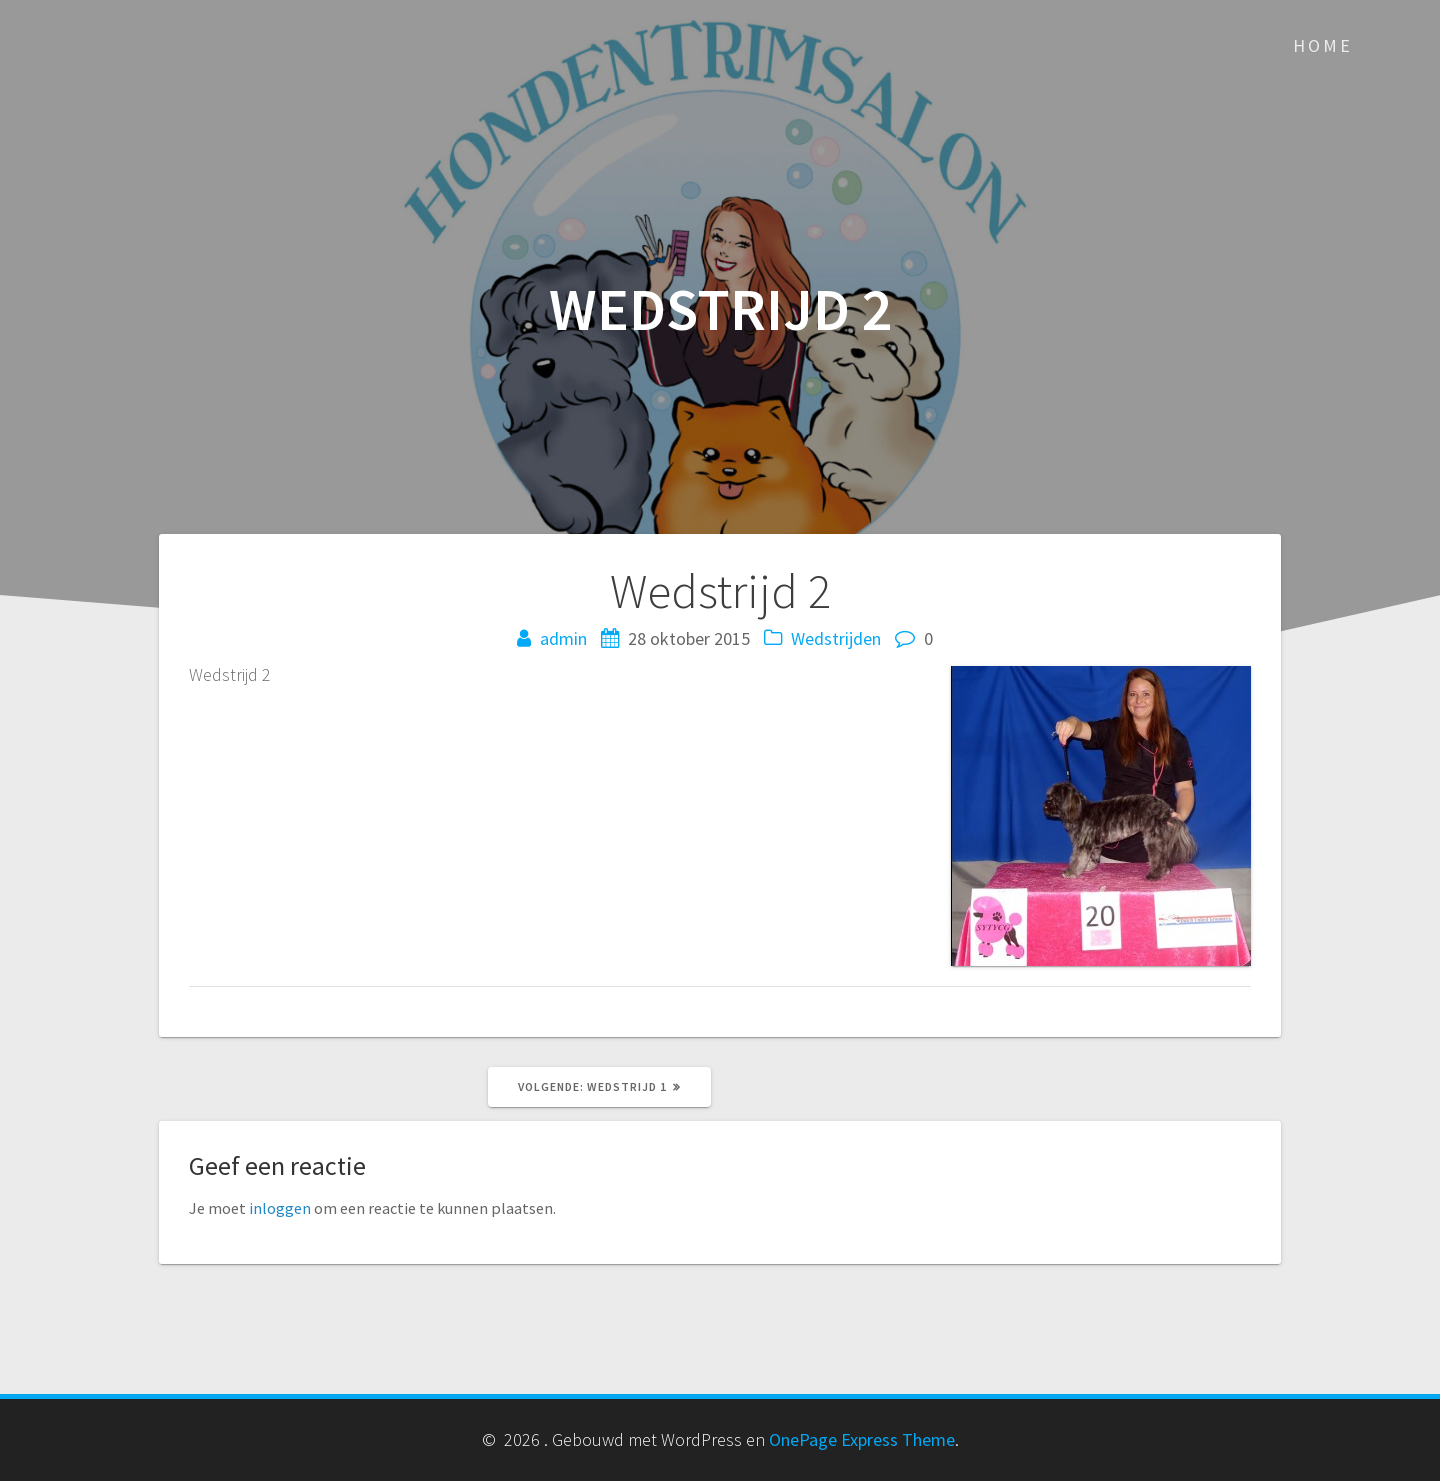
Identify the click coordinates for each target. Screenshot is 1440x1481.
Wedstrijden (836, 638)
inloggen (280, 1208)
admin (563, 638)
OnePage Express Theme (862, 1439)
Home (1323, 45)
